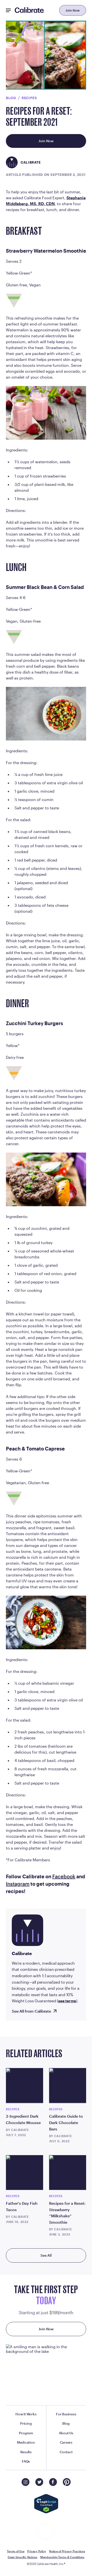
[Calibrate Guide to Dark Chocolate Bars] (67, 2085)
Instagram (17, 1884)
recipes (29, 98)
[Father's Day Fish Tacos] (24, 2172)
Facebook (63, 1876)
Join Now (73, 10)
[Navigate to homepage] (29, 10)
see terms (67, 2000)
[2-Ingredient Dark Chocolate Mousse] (24, 2085)
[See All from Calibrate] (34, 2011)
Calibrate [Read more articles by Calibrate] (20, 2129)
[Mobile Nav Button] (8, 10)
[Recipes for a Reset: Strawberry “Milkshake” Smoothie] (67, 2172)
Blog (11, 98)
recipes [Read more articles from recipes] (12, 2109)
